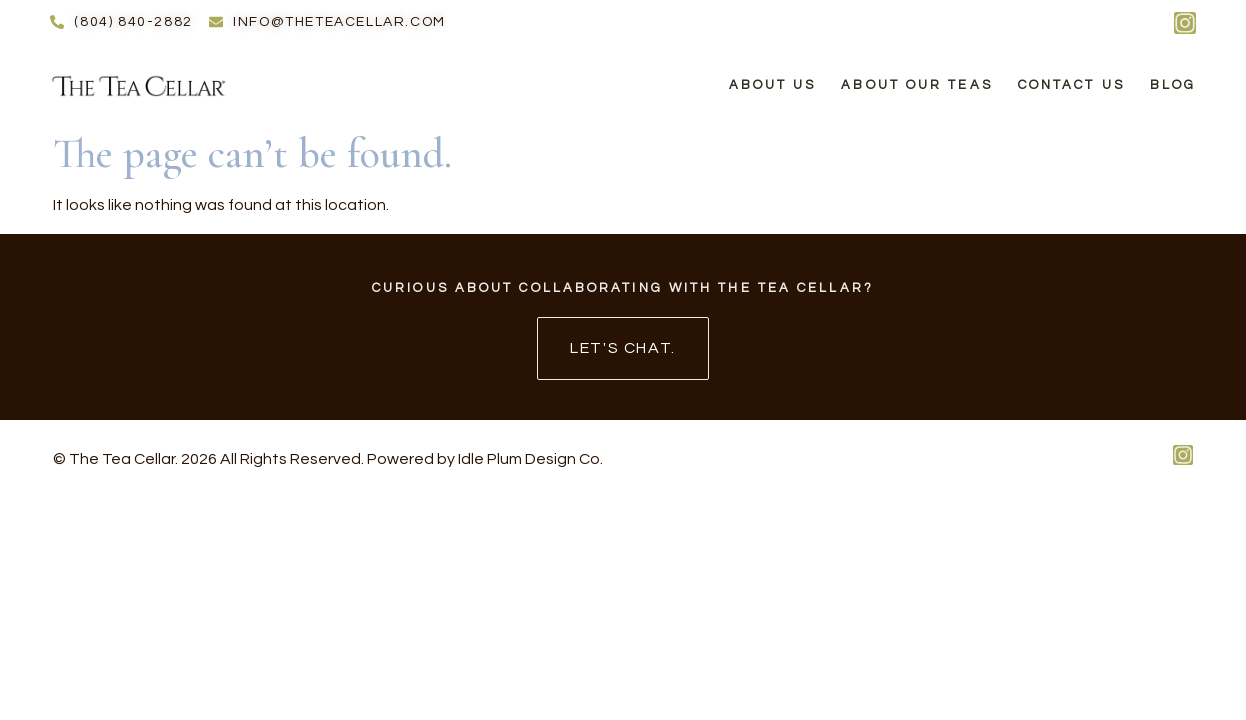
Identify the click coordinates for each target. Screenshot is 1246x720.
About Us (773, 85)
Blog (1173, 85)
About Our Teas (916, 85)
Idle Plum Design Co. (530, 459)
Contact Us (1071, 85)
